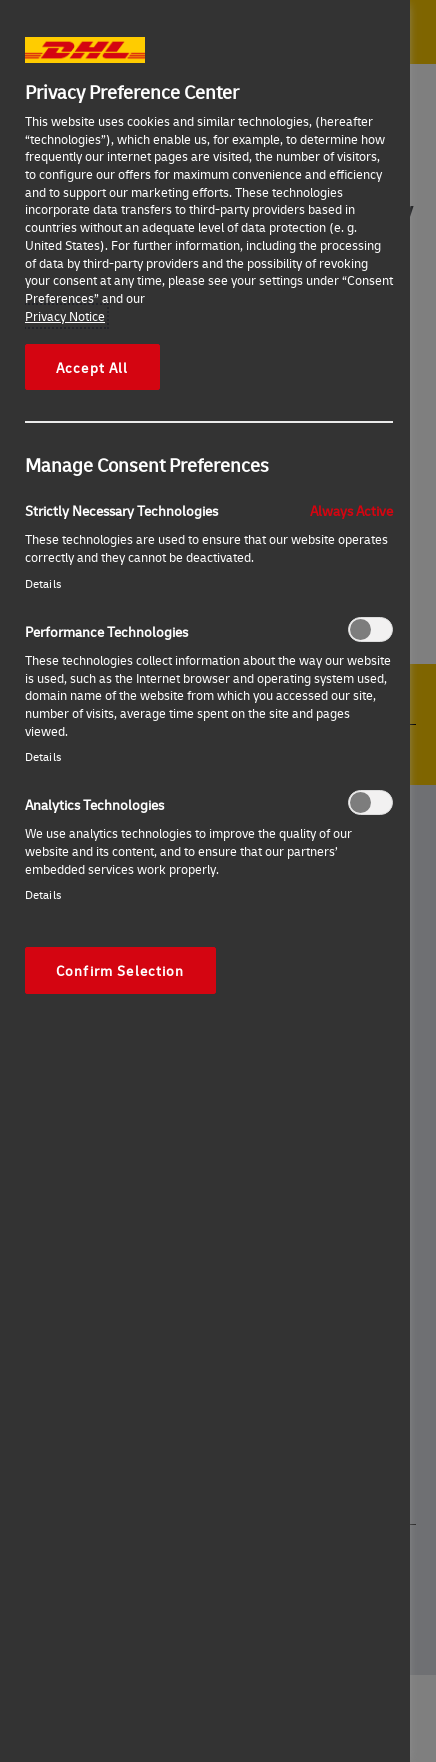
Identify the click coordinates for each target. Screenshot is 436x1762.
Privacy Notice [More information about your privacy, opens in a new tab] (65, 316)
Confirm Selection (120, 970)
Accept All (92, 367)
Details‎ (43, 583)
